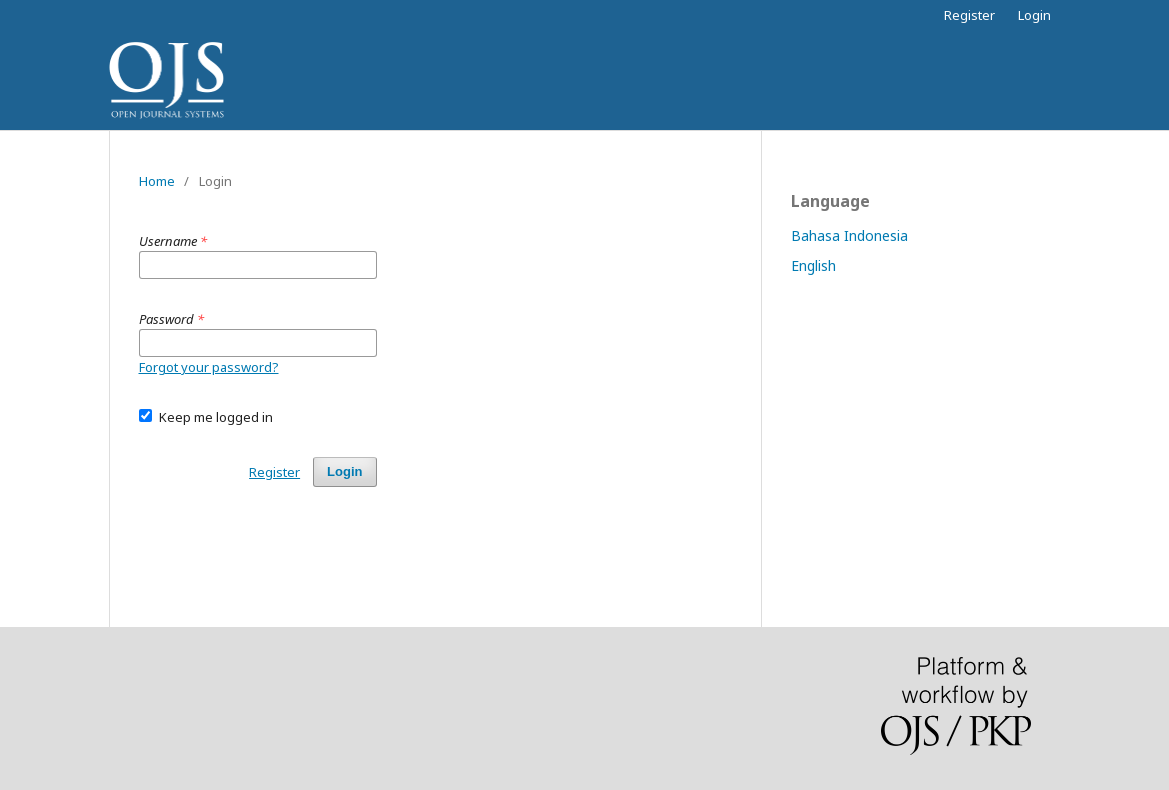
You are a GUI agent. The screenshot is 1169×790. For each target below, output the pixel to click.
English (813, 265)
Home (157, 181)
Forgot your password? (209, 367)
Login (1034, 15)
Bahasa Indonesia (849, 235)
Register (969, 15)
